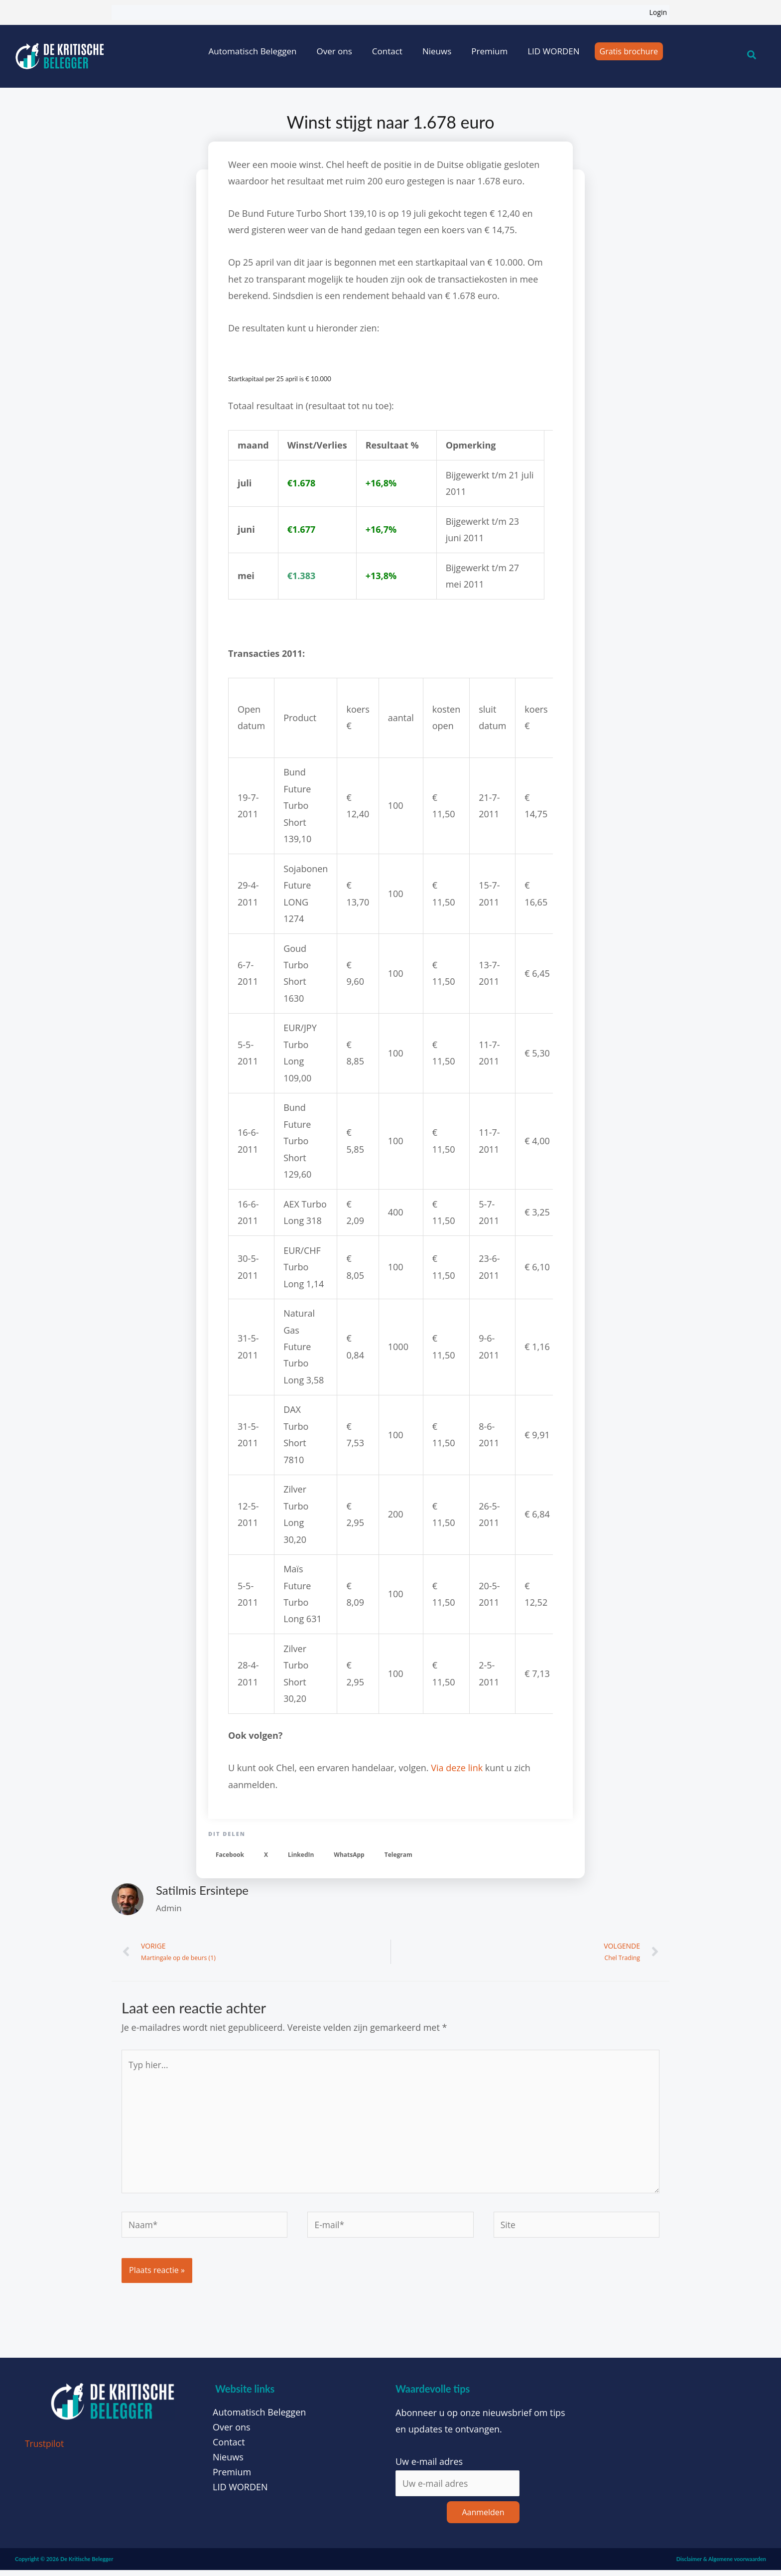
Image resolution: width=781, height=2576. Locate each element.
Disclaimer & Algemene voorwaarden (721, 2565)
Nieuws (436, 51)
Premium (489, 51)
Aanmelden (483, 2518)
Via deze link (457, 1768)
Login (658, 12)
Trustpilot (45, 2449)
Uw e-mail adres (429, 2467)
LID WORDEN (553, 51)
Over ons (334, 51)
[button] (230, 1855)
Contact (387, 51)
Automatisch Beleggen (253, 51)
